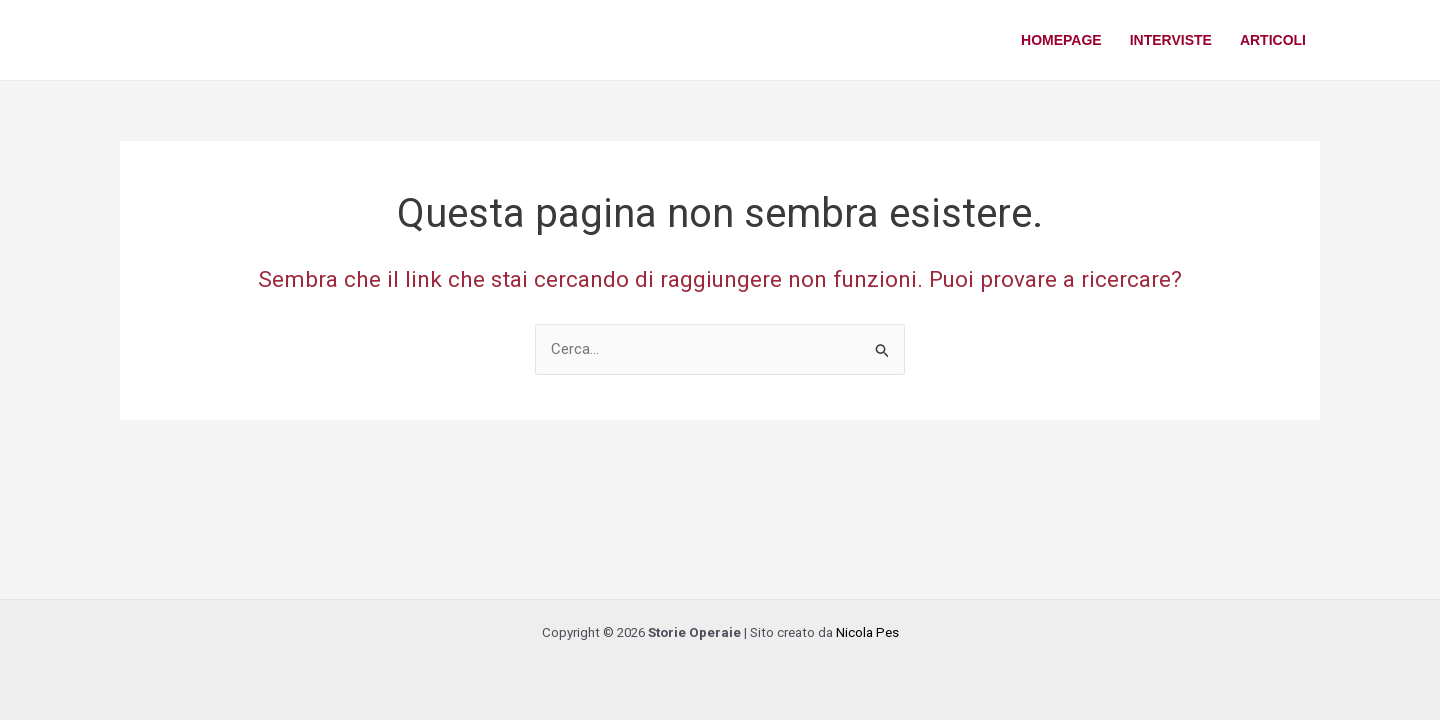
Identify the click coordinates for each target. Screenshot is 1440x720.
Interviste (1171, 40)
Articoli (1273, 40)
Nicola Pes (867, 632)
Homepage (1061, 40)
